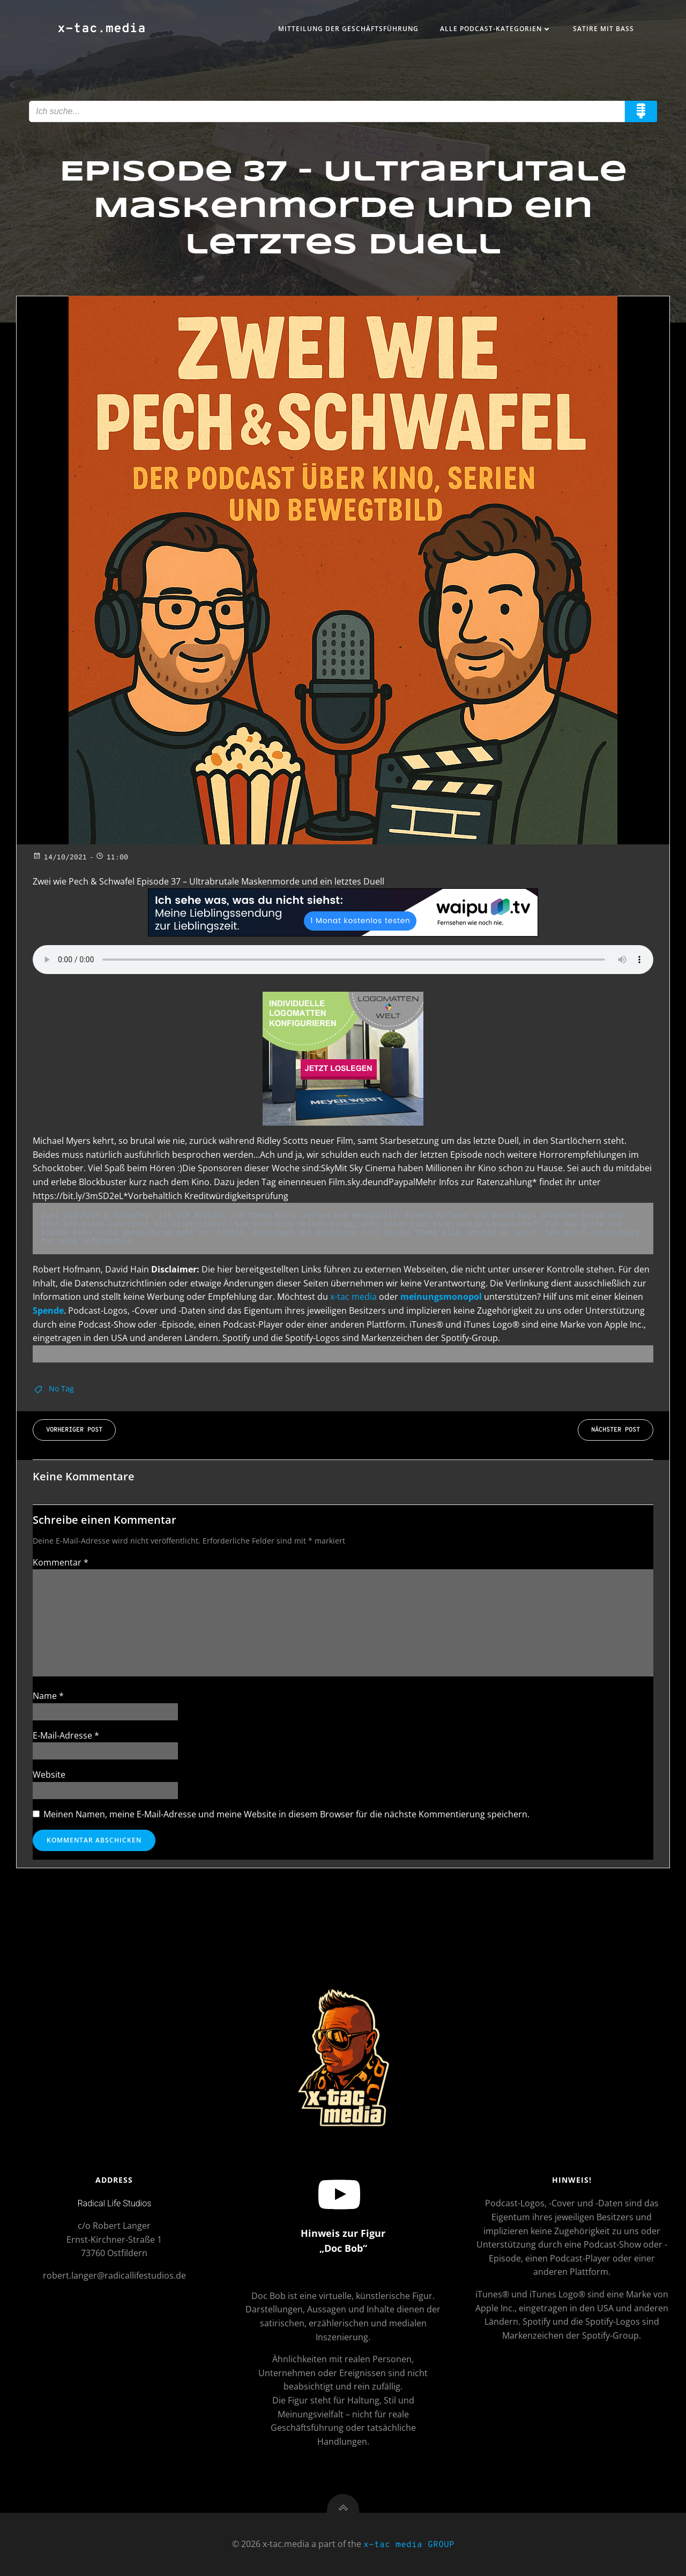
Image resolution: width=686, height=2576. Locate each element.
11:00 (111, 857)
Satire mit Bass (603, 28)
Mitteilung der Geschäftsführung (348, 28)
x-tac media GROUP (408, 2545)
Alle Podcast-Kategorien (495, 28)
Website (49, 1774)
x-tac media (353, 1296)
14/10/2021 (60, 857)
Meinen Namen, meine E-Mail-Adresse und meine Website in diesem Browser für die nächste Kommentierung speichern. (286, 1814)
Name (48, 1696)
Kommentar (60, 1562)
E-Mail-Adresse (66, 1735)
